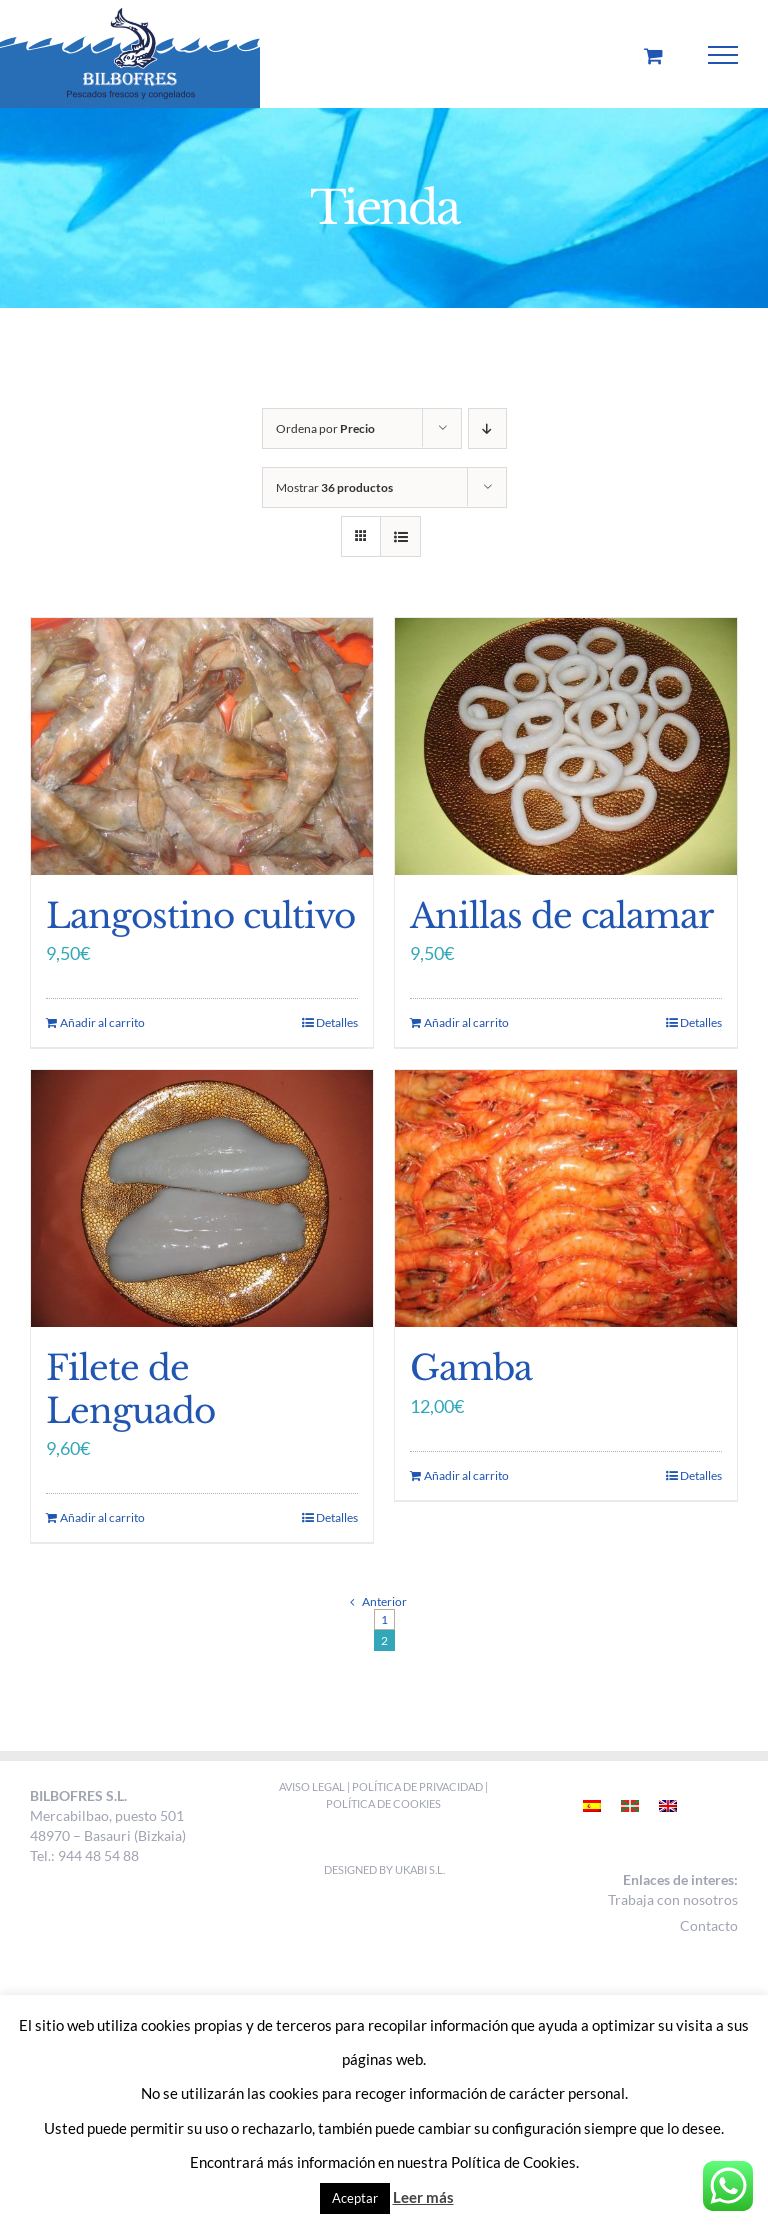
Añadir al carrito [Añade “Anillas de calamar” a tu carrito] (466, 1022)
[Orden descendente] (487, 428)
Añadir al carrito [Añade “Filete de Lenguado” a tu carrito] (102, 1517)
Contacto (709, 1925)
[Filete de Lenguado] (202, 1198)
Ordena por (325, 428)
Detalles (337, 1022)
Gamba (471, 1368)
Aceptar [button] (355, 2198)
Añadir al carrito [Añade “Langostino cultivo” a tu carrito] (102, 1022)
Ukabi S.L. (420, 1869)
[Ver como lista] (400, 536)
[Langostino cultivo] (202, 746)
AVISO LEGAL (313, 1786)
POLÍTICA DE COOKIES (383, 1803)
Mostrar (334, 487)
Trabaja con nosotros (673, 1899)
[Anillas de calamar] (566, 746)
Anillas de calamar (561, 916)
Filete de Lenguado (130, 1389)
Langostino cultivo (200, 916)
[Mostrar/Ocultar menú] (723, 55)
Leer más (423, 2197)
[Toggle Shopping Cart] (653, 55)
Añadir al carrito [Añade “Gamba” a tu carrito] (466, 1475)
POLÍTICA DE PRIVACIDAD (417, 1786)
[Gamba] (566, 1198)
